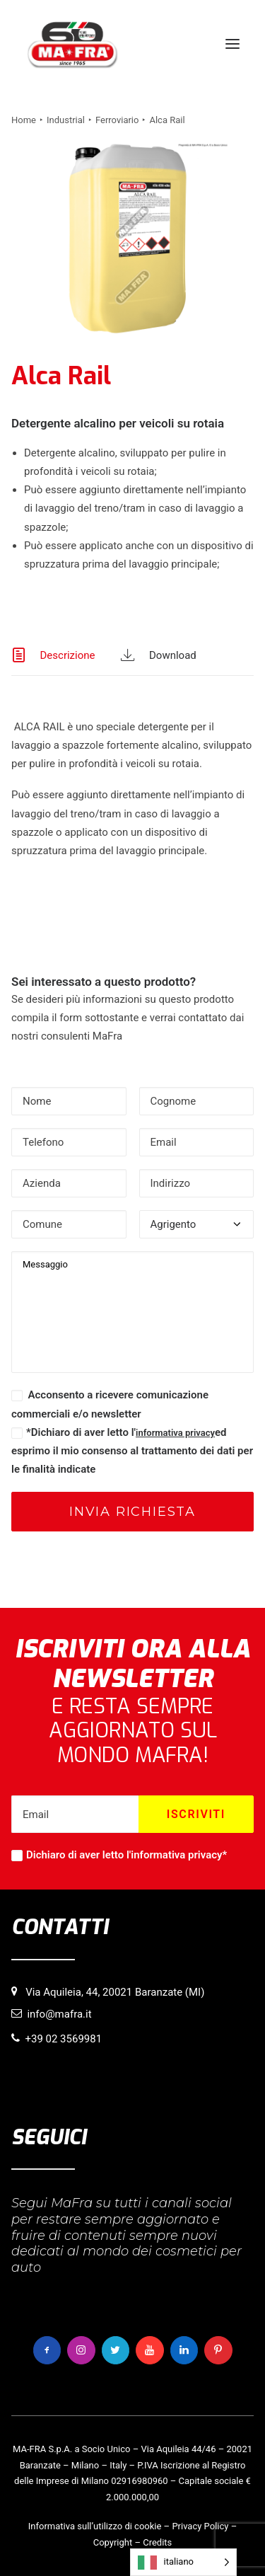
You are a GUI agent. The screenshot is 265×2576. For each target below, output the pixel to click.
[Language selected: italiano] (183, 2562)
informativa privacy (175, 1432)
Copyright (113, 2542)
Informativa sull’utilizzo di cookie (95, 2526)
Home (23, 120)
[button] (232, 44)
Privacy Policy (200, 2526)
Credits (157, 2542)
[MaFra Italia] (72, 44)
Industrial (66, 120)
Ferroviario (117, 120)
